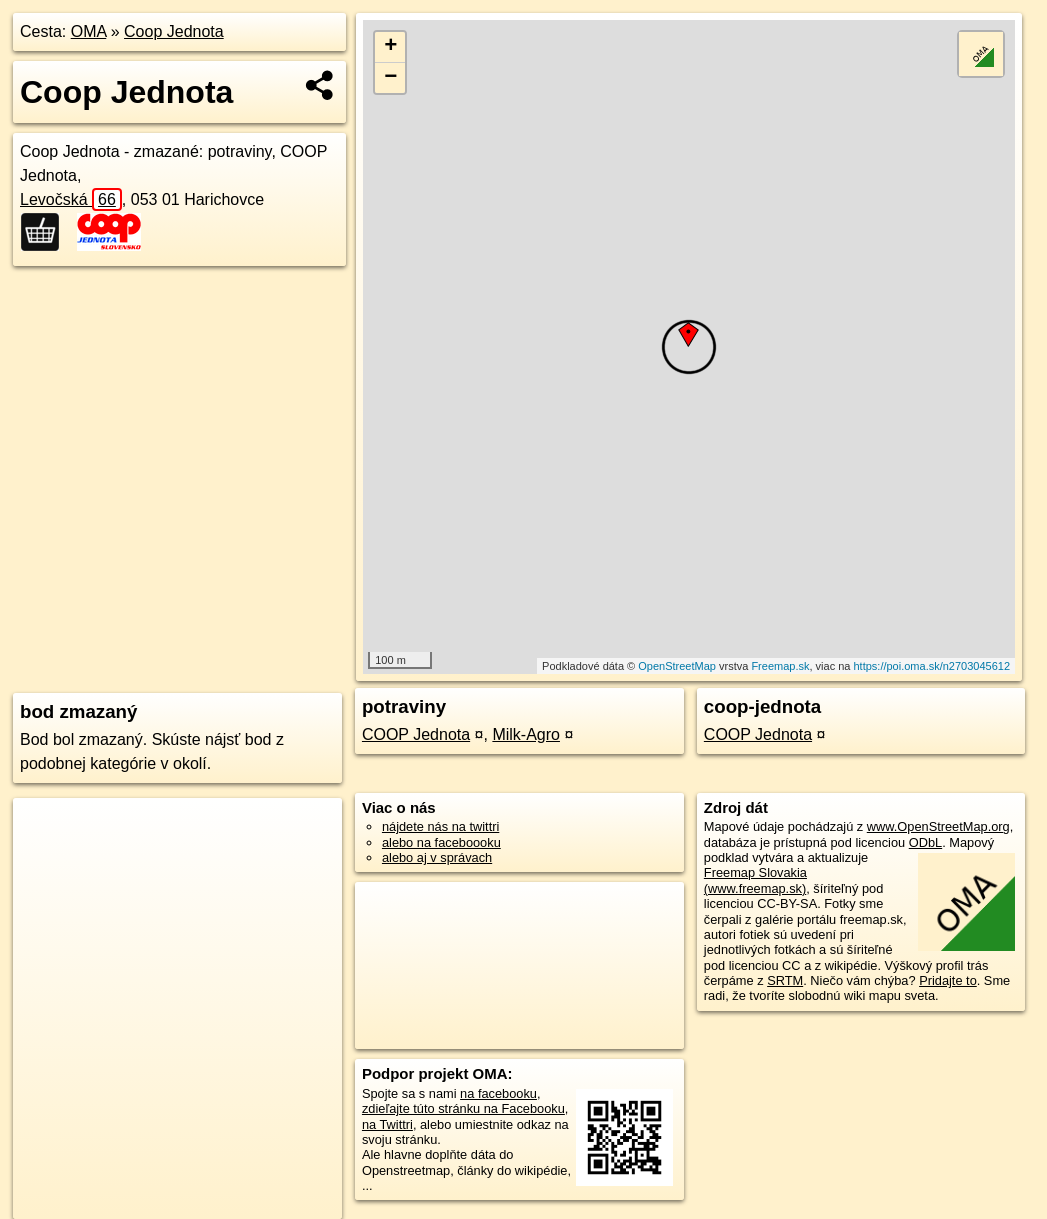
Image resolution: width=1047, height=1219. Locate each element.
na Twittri (387, 1124)
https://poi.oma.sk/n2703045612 (931, 666)
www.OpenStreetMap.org (938, 826)
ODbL (925, 842)
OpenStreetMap (677, 666)
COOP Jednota (416, 734)
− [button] (390, 78)
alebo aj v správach (437, 857)
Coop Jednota (174, 31)
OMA (89, 31)
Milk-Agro (526, 734)
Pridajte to (948, 980)
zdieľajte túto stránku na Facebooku (463, 1108)
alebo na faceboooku (441, 842)
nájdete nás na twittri (440, 826)
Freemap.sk (780, 666)
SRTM (785, 980)
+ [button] (390, 47)
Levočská (71, 199)
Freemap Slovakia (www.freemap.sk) (755, 880)
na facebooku (498, 1093)
